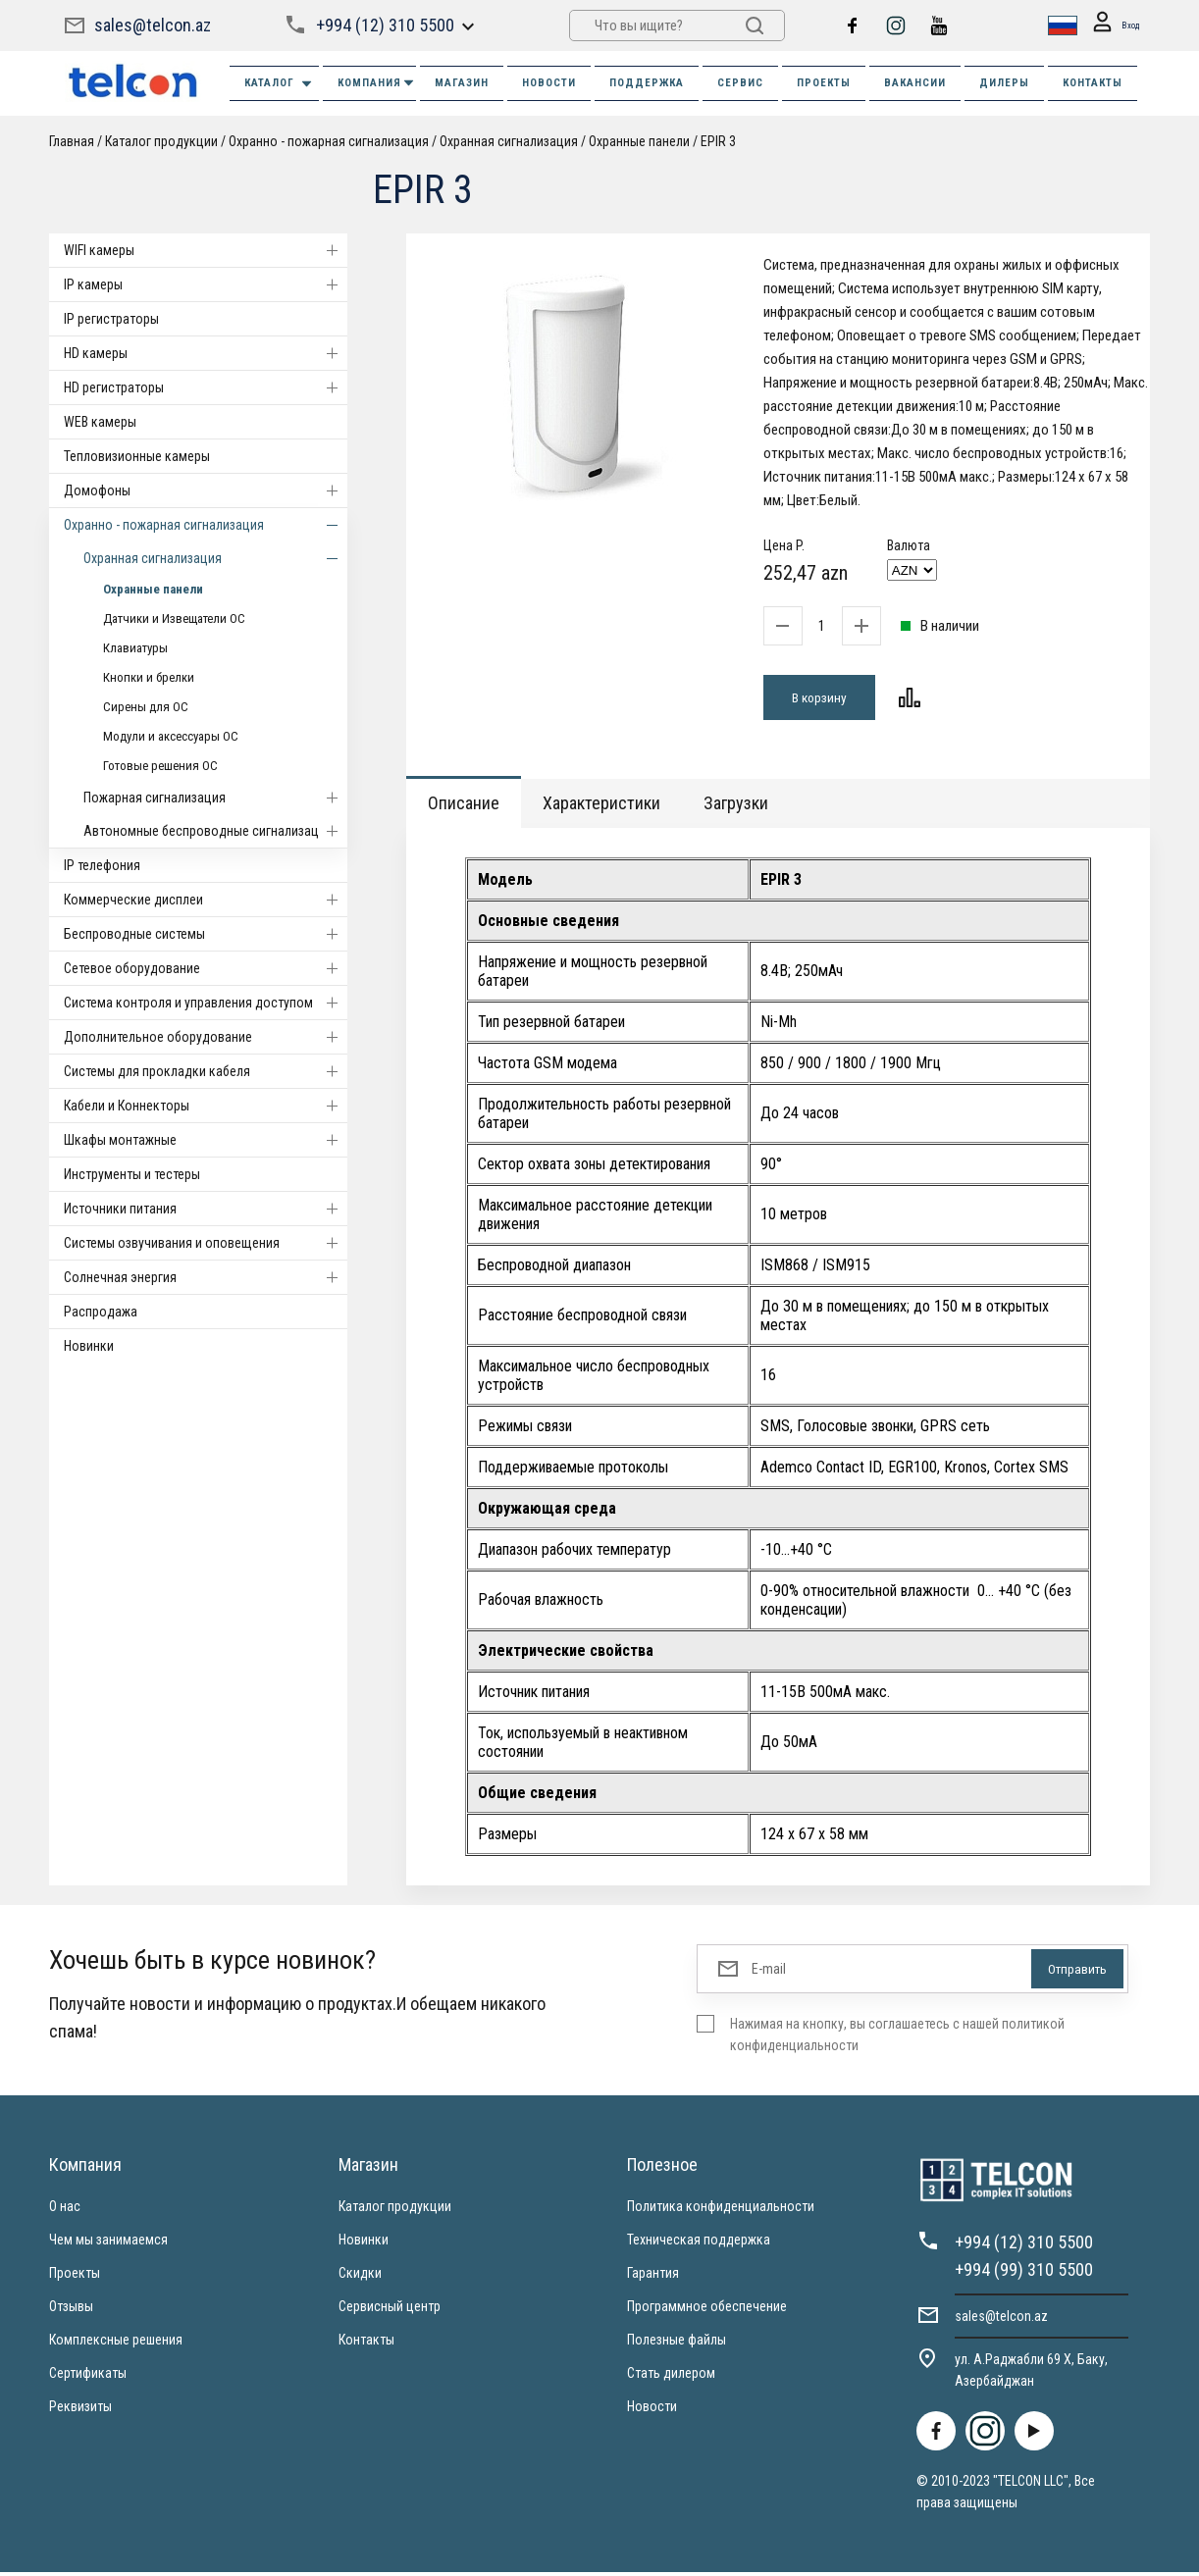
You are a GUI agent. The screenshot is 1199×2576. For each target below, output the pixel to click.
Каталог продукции (161, 141)
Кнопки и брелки (148, 677)
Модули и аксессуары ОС (170, 736)
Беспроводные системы (205, 934)
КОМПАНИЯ (377, 83)
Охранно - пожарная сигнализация (329, 141)
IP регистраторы (111, 319)
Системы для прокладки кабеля (205, 1071)
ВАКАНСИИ (915, 83)
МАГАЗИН (462, 83)
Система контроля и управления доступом (205, 1002)
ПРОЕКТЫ (824, 83)
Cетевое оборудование (205, 968)
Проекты (74, 2277)
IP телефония (102, 865)
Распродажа (100, 1311)
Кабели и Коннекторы (205, 1105)
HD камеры (205, 353)
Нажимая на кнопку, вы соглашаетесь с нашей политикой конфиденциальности (897, 2038)
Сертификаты (88, 2377)
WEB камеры (100, 422)
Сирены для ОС (145, 706)
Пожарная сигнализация (215, 797)
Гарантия (653, 2277)
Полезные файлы (676, 2343)
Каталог (279, 84)
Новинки (89, 1346)
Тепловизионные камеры (137, 456)
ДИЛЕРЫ (1004, 83)
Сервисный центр (390, 2310)
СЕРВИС (740, 83)
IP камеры (205, 284)
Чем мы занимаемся (108, 2243)
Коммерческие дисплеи (205, 899)
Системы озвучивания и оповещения (205, 1243)
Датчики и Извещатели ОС (174, 618)
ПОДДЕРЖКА (646, 83)
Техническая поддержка (698, 2243)
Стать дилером (671, 2377)
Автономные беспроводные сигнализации (215, 831)
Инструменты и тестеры (132, 1174)
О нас (64, 2210)
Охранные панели (639, 141)
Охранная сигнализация (509, 141)
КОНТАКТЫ (1092, 83)
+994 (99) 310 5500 (1024, 2273)
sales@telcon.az (152, 25)
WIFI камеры (205, 250)
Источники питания (205, 1208)
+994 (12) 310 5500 (384, 25)
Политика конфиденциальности (720, 2210)
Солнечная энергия (205, 1277)
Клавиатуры (135, 648)
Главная (71, 141)
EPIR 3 (718, 141)
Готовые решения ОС (160, 765)
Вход (1109, 26)
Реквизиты (80, 2410)
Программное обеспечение (707, 2310)
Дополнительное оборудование (205, 1037)
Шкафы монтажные (205, 1140)
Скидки (360, 2277)
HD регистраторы (205, 387)
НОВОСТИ (549, 83)
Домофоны (205, 490)
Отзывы (71, 2310)
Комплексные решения (115, 2343)
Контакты (366, 2343)
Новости (652, 2410)
